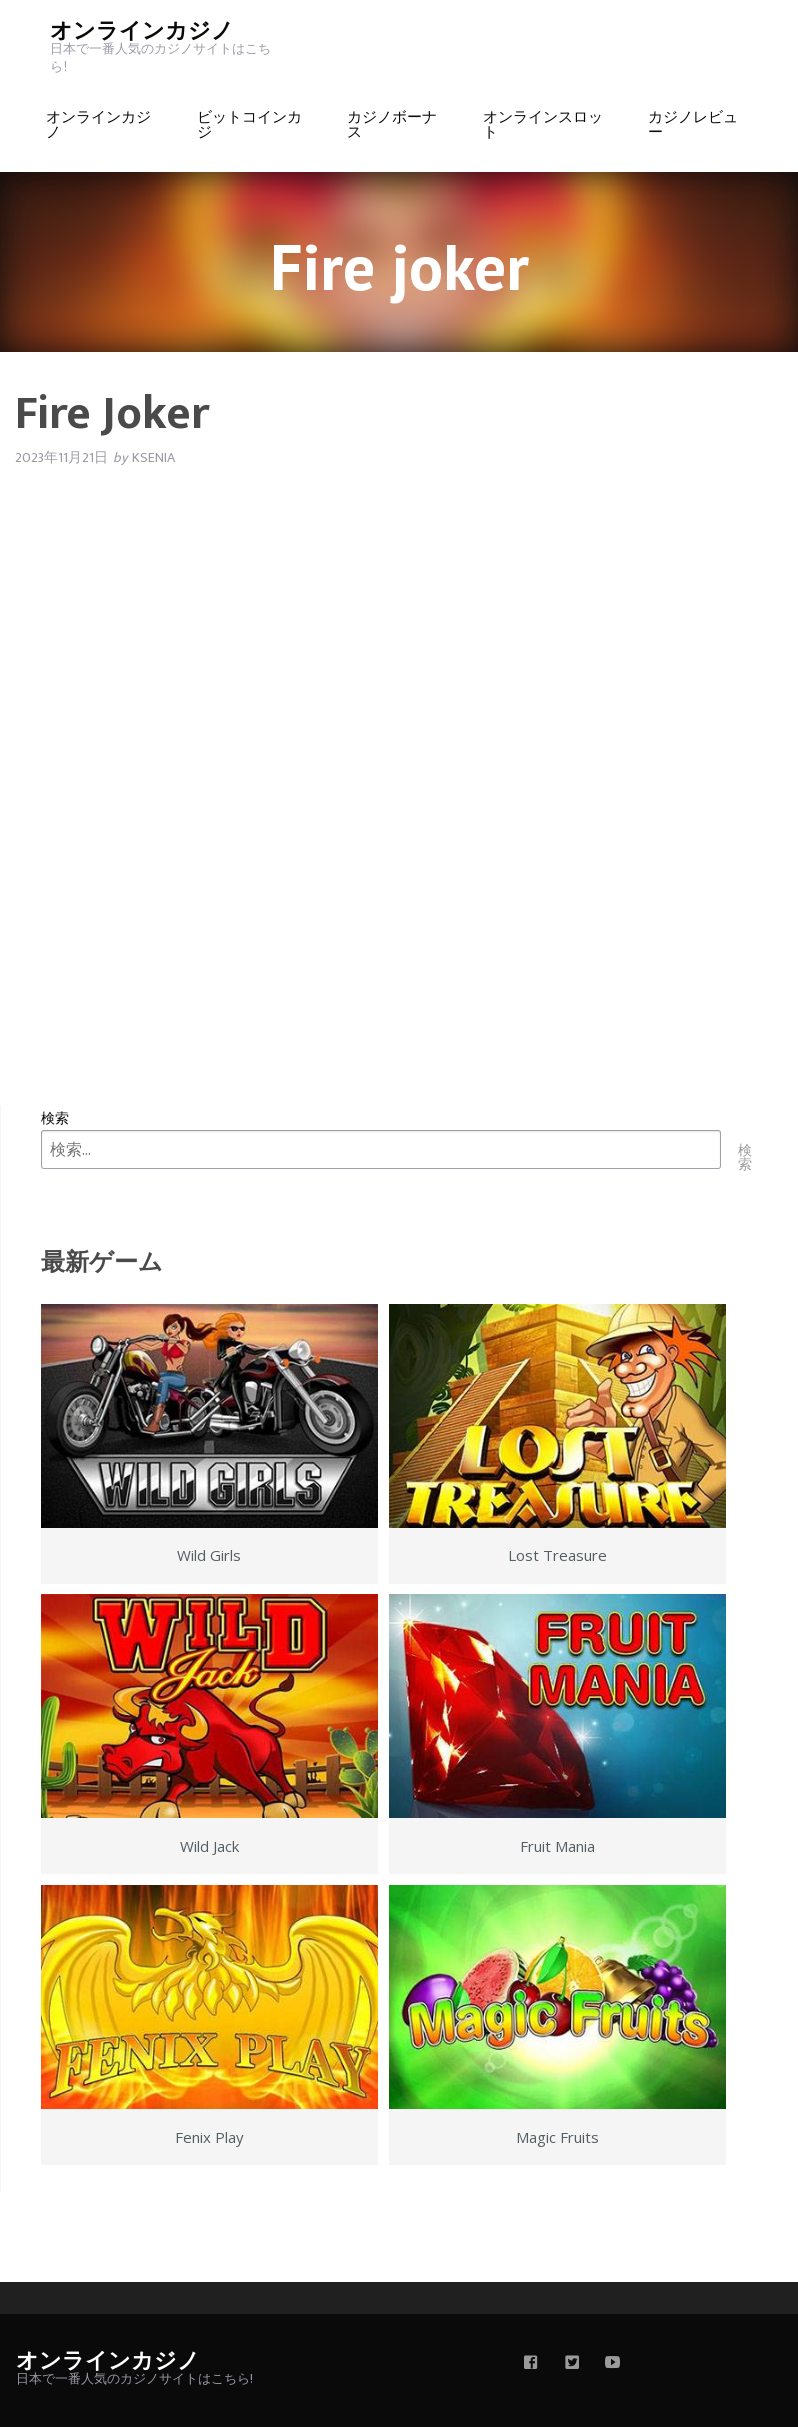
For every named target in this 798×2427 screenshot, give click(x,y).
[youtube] (613, 2364)
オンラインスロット (543, 125)
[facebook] (531, 2364)
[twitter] (572, 2364)
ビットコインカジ (249, 125)
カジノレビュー (693, 125)
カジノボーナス (392, 125)
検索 (55, 1117)
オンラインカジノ (142, 31)
